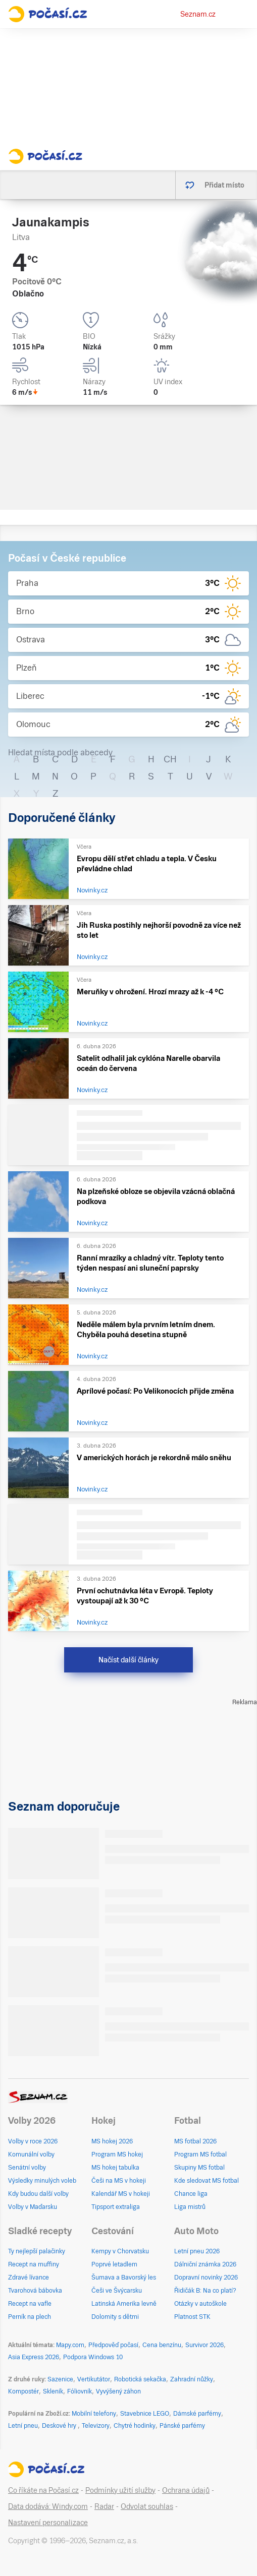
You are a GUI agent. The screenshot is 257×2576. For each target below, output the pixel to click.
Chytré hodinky (135, 2425)
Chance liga (191, 2193)
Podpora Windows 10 (93, 2357)
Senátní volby (27, 2167)
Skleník (53, 2391)
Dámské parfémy (197, 2413)
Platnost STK (192, 2316)
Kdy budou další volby (38, 2193)
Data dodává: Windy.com (48, 2506)
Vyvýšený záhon (118, 2391)
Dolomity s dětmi (115, 2316)
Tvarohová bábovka (35, 2290)
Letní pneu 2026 (197, 2251)
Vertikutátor (93, 2379)
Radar (104, 2506)
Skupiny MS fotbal (199, 2167)
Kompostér (23, 2391)
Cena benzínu (161, 2345)
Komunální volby (31, 2154)
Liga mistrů (189, 2206)
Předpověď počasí (113, 2345)
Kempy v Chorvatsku (120, 2251)
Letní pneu (23, 2425)
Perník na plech (29, 2316)
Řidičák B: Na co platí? (205, 2290)
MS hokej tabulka (115, 2167)
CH (170, 759)
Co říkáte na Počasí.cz (43, 2490)
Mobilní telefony (94, 2413)
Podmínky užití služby (120, 2490)
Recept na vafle (30, 2303)
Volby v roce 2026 (33, 2141)
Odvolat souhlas (147, 2506)
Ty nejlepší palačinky (36, 2251)
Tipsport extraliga (115, 2206)
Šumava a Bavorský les (123, 2277)
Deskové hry (60, 2425)
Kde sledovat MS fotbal (206, 2180)
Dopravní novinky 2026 (206, 2277)
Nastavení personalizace (48, 2523)
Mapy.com (70, 2345)
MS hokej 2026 (112, 2141)
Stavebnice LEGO (144, 2413)
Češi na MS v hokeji (118, 2180)
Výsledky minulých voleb (42, 2180)
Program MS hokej (117, 2154)
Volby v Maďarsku (32, 2206)
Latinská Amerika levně (124, 2303)
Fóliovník (79, 2391)
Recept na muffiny (33, 2264)
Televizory (96, 2425)
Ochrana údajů (186, 2490)
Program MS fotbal (200, 2154)
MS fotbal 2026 (195, 2141)
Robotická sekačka (140, 2379)
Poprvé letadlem (114, 2264)
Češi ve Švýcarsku (116, 2290)
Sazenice (60, 2379)
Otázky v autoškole (200, 2303)
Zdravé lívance (28, 2277)
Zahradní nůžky (191, 2379)
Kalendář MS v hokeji (120, 2193)
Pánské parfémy (182, 2425)
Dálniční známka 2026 (205, 2264)
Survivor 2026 (204, 2345)
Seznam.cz (198, 14)
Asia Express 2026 (33, 2357)
